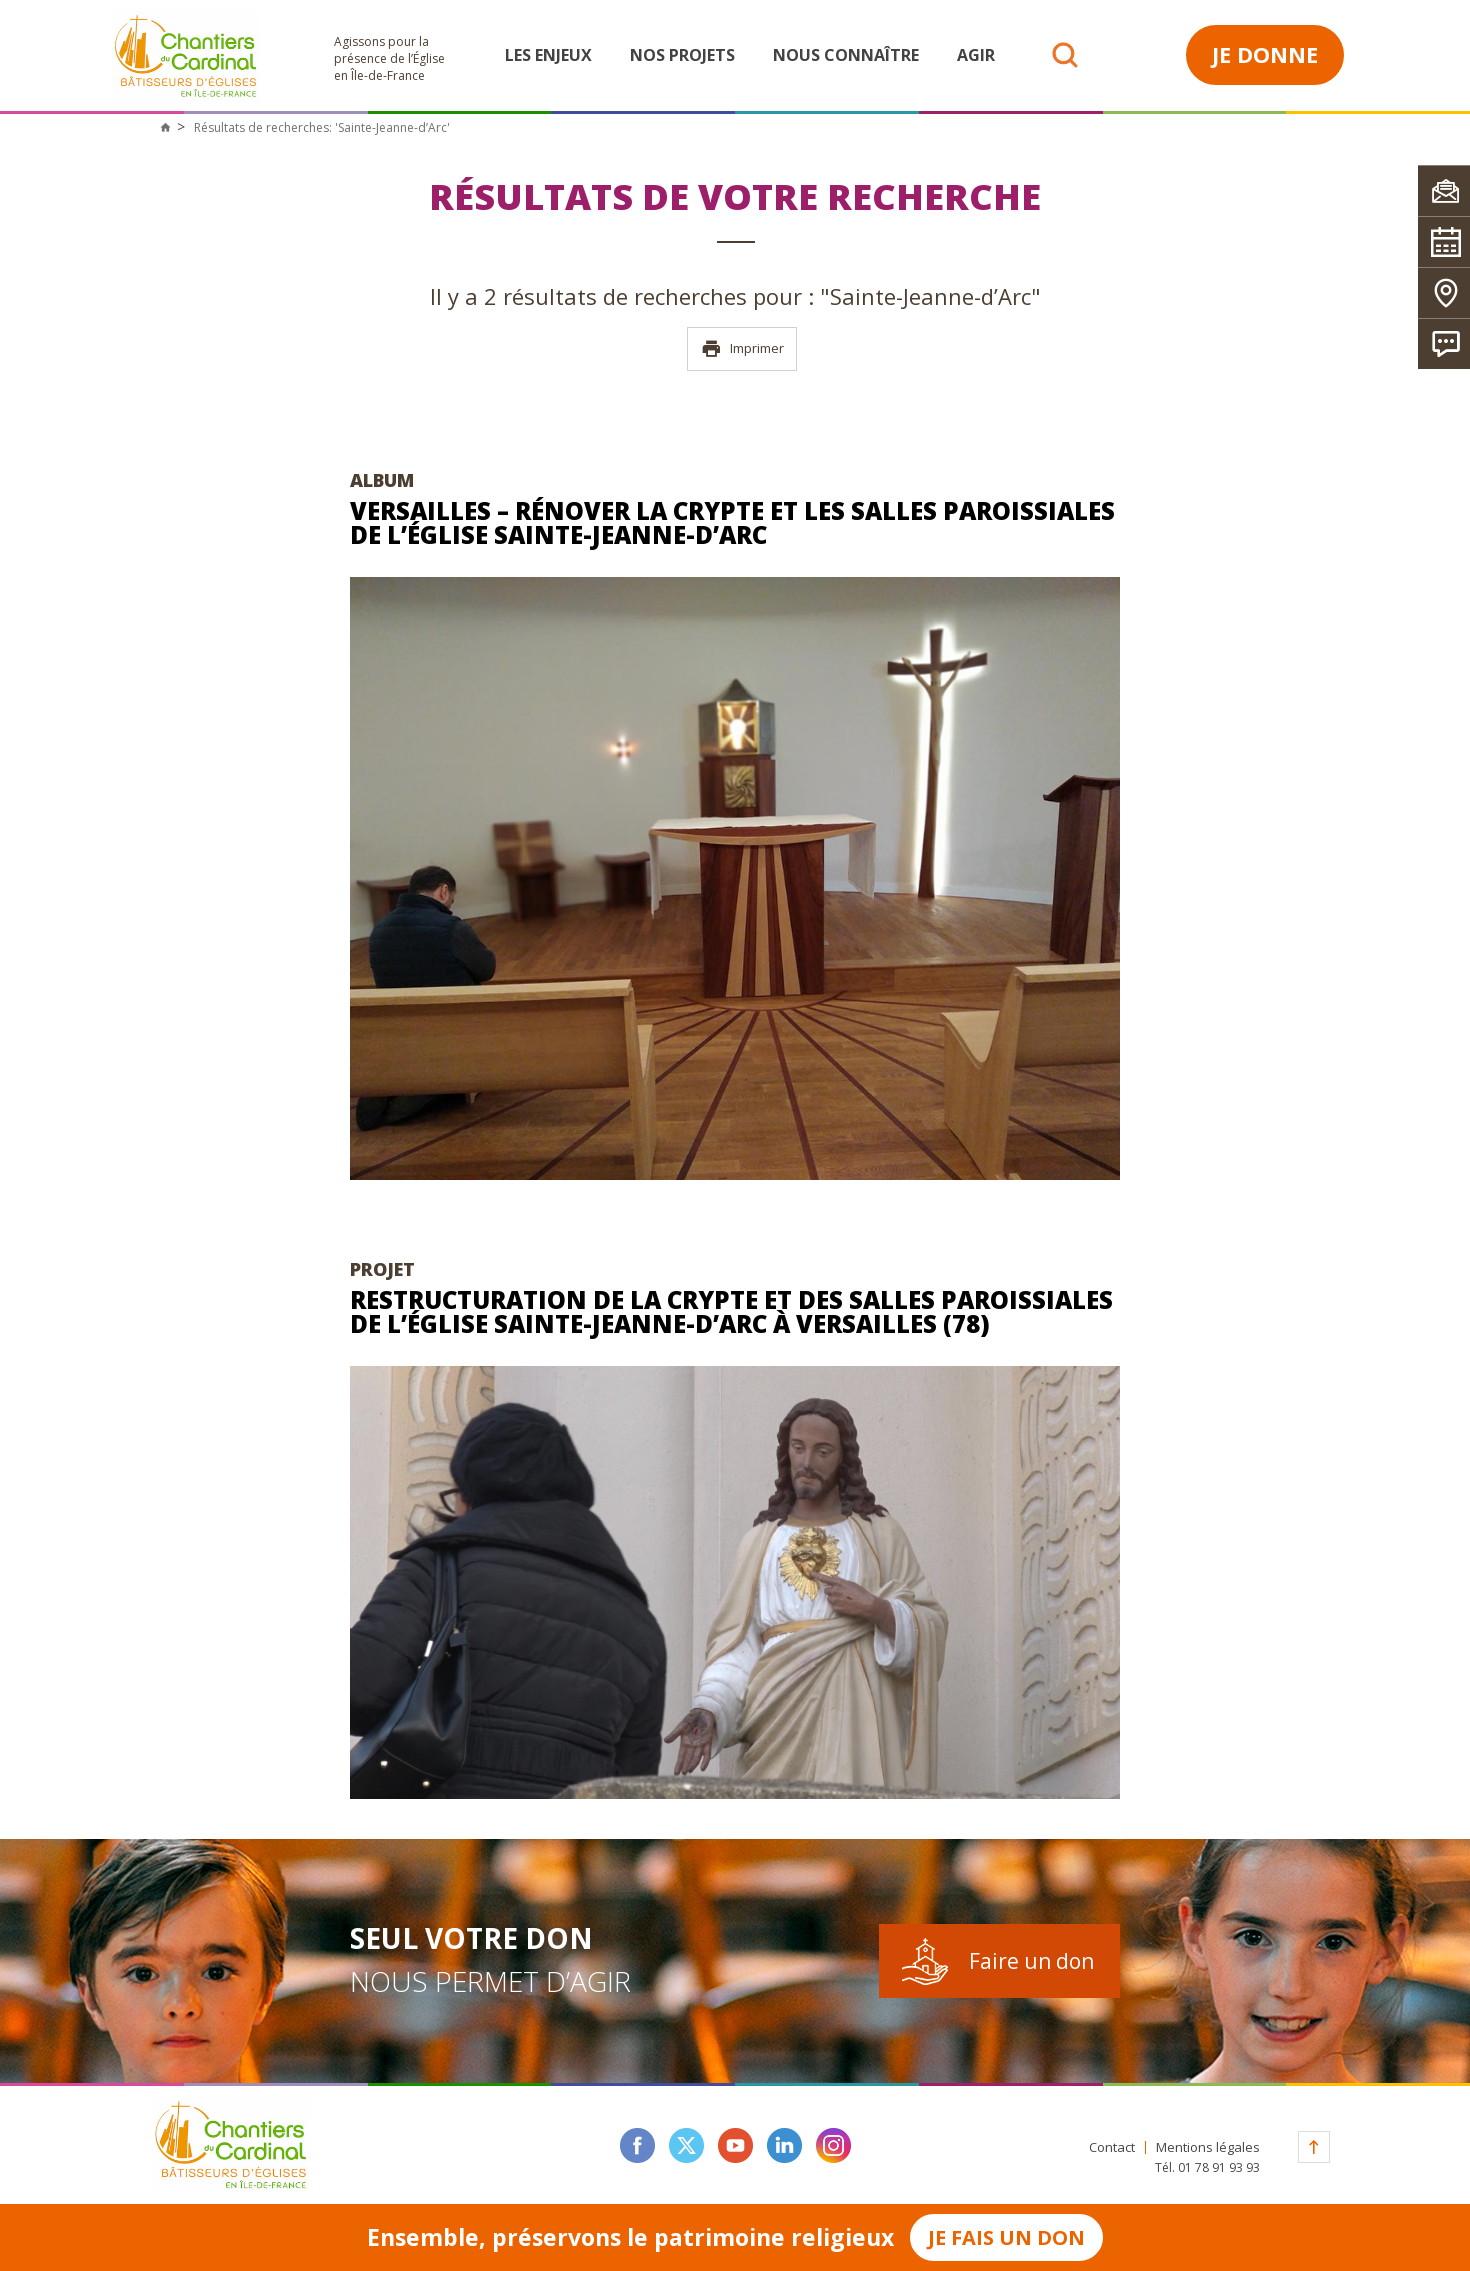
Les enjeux (548, 55)
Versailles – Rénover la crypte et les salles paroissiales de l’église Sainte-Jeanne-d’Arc (732, 522)
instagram (833, 2145)
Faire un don (1031, 1961)
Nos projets (682, 55)
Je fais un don (1006, 2237)
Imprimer (742, 349)
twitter (686, 2145)
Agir (976, 55)
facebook (637, 2145)
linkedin (784, 2145)
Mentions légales (1208, 2147)
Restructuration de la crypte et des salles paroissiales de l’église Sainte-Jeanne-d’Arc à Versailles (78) (731, 1311)
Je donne (1265, 54)
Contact (1112, 2147)
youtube (735, 2145)
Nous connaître (846, 55)
